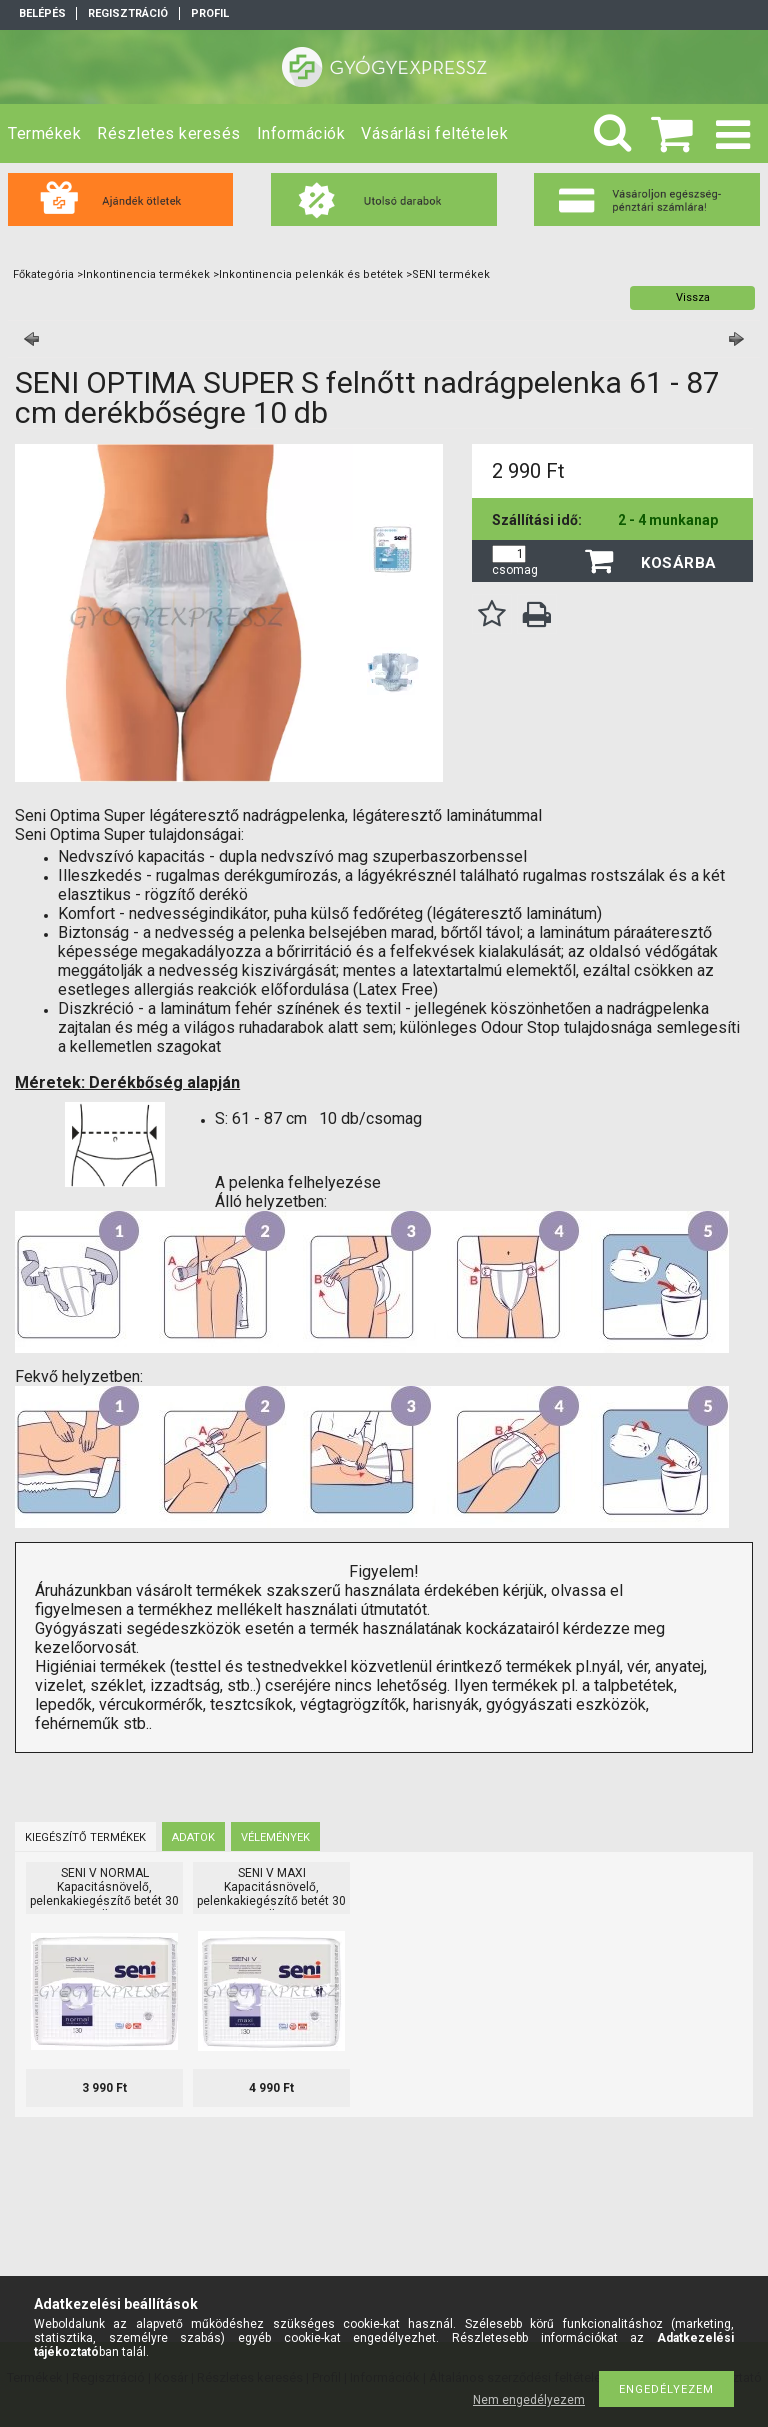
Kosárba (679, 563)
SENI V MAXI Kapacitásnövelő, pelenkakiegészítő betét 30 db (271, 1894)
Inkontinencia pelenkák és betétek (311, 274)
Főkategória (43, 274)
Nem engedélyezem (529, 2400)
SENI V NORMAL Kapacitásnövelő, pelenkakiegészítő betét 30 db (104, 1894)
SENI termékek (451, 274)
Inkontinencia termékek (146, 274)
